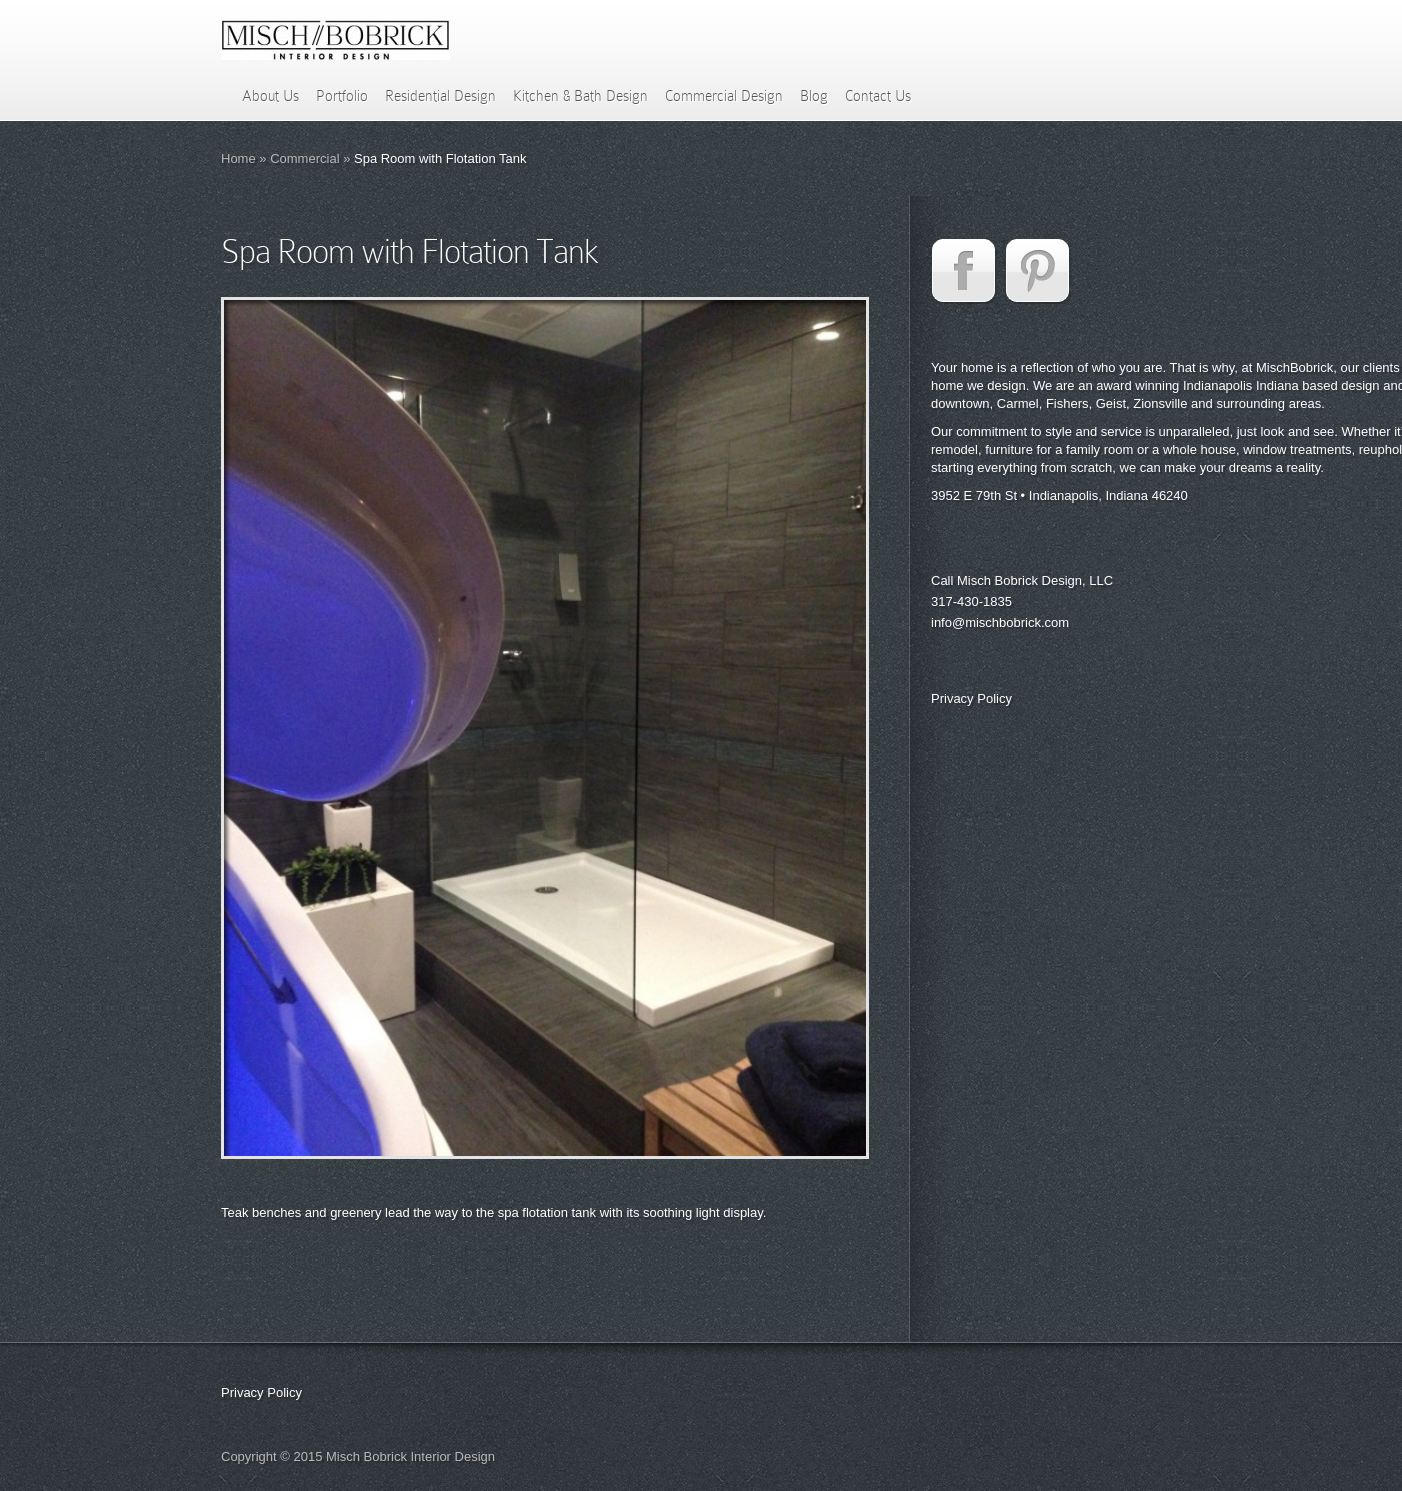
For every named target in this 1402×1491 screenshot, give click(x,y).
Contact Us (878, 96)
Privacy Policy (971, 698)
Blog (814, 96)
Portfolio (342, 96)
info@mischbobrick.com (1000, 622)
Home (238, 158)
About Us (270, 96)
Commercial (304, 158)
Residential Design (440, 96)
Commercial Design (724, 96)
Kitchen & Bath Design (580, 96)
